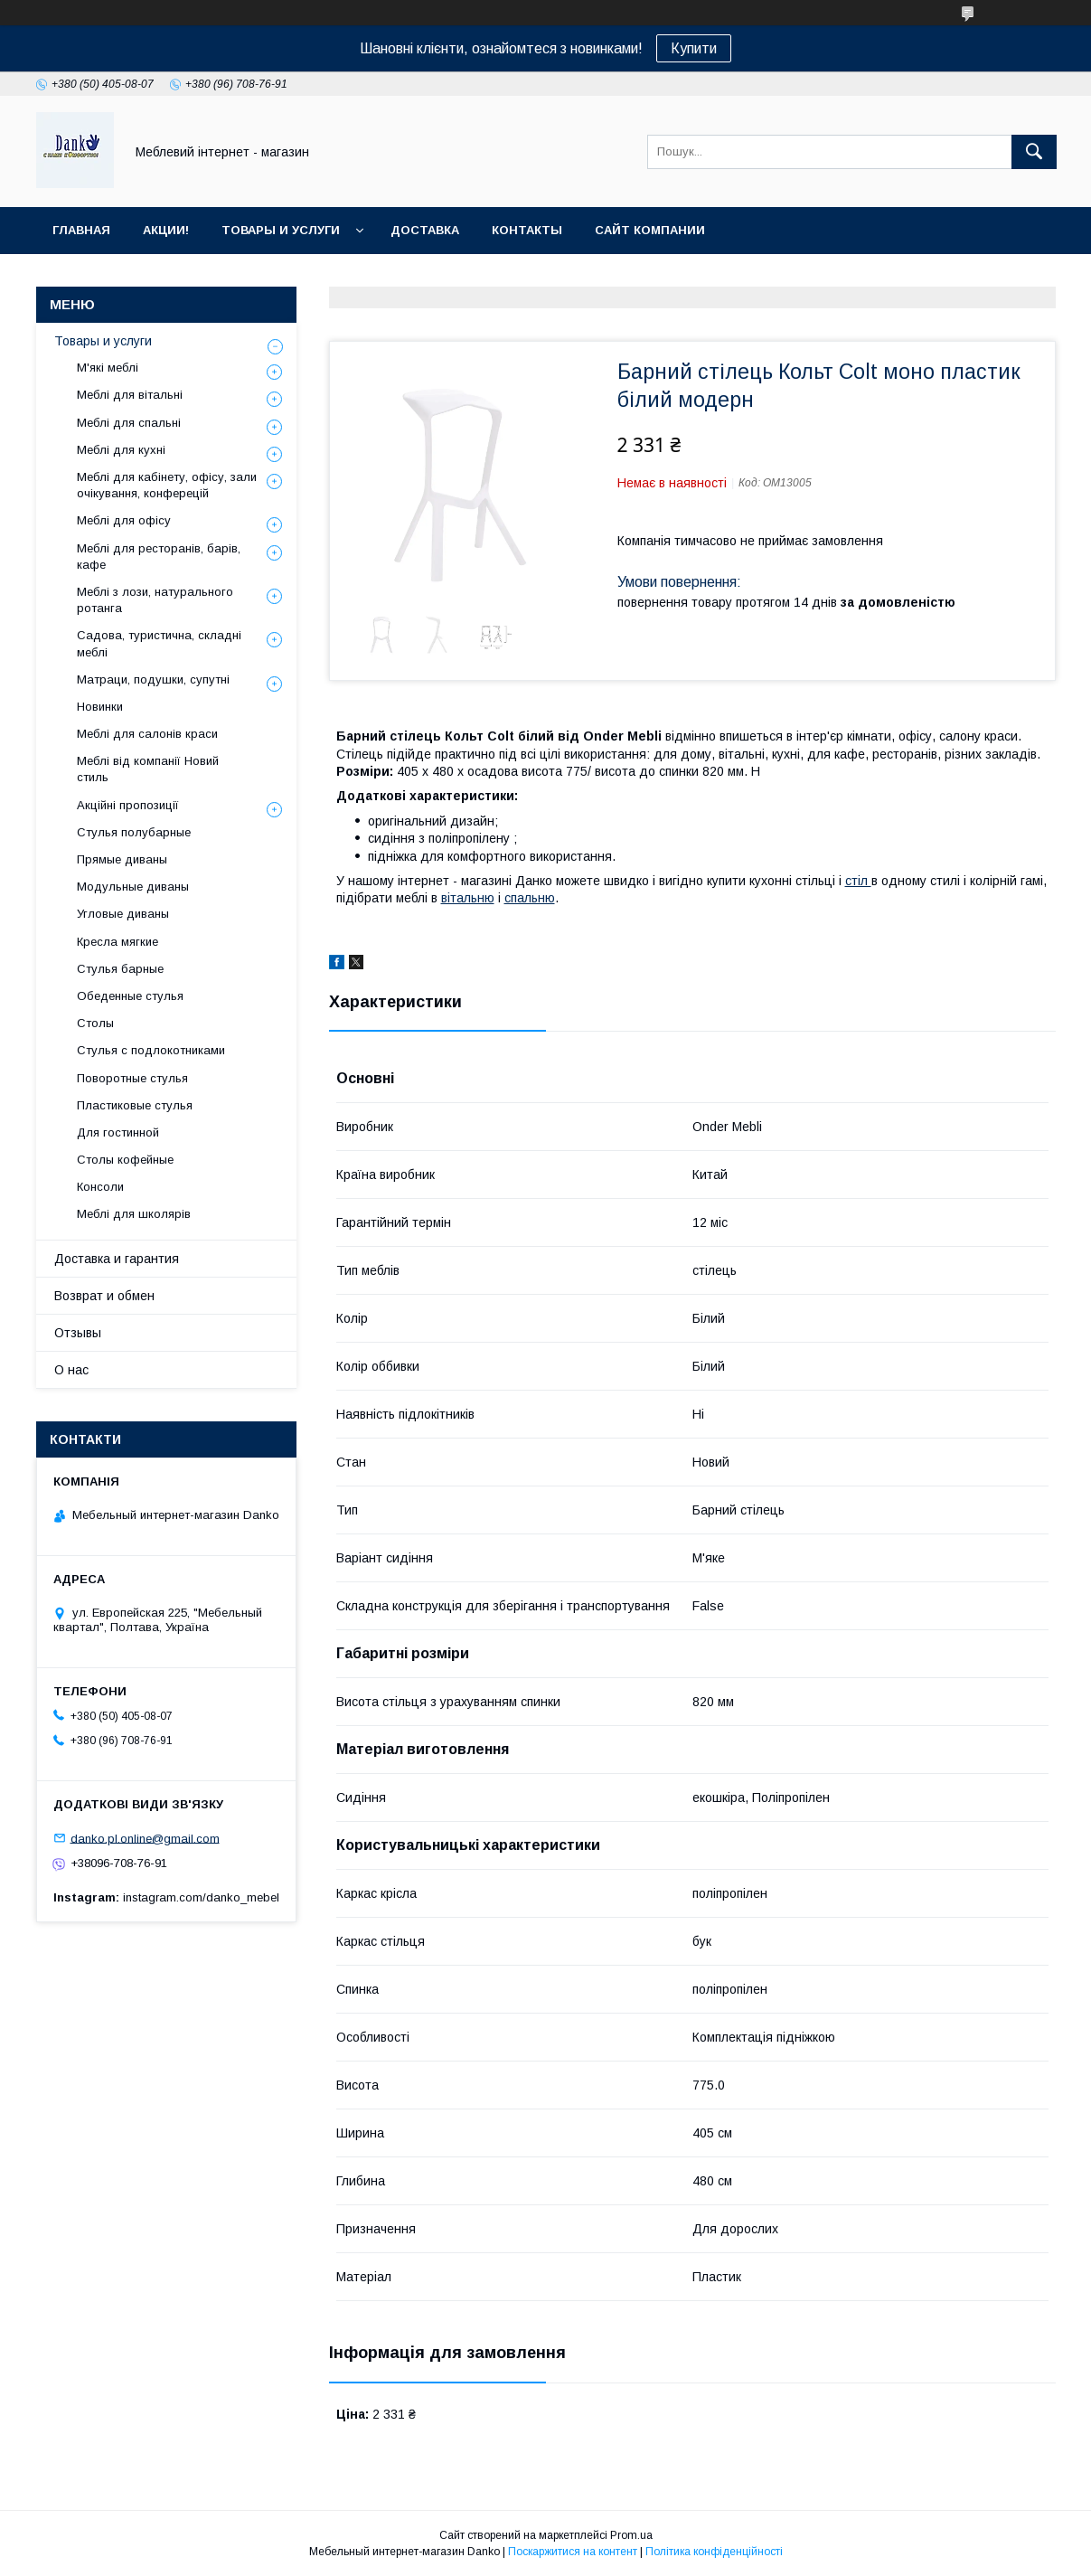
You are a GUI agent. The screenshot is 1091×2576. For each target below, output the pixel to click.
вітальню (467, 898)
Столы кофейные (125, 1159)
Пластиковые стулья (135, 1105)
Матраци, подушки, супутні (153, 679)
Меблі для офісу (124, 520)
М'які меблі (107, 367)
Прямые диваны (122, 859)
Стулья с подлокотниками (151, 1050)
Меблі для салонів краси (147, 734)
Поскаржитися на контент (572, 2551)
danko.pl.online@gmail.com (145, 1838)
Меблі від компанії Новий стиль (148, 769)
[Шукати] (1034, 152)
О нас (71, 1370)
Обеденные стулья (130, 996)
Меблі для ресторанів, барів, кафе (158, 556)
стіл (858, 880)
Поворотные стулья (132, 1078)
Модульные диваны (133, 886)
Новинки (100, 706)
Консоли (100, 1187)
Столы (95, 1023)
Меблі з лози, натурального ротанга (155, 600)
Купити (694, 48)
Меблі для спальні (129, 422)
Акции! (166, 230)
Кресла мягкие (117, 941)
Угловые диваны (123, 913)
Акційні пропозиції (128, 805)
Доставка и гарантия (116, 1258)
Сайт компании (650, 230)
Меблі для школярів (134, 1214)
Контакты (527, 230)
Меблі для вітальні (130, 394)
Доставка (424, 230)
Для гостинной (118, 1132)
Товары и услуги (280, 230)
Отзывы (77, 1333)
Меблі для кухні (121, 450)
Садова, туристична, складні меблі (159, 643)
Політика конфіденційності (714, 2551)
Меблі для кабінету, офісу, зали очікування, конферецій (167, 485)
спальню (529, 898)
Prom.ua (631, 2535)
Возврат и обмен (104, 1295)
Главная (81, 230)
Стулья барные (120, 969)
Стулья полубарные (134, 832)
